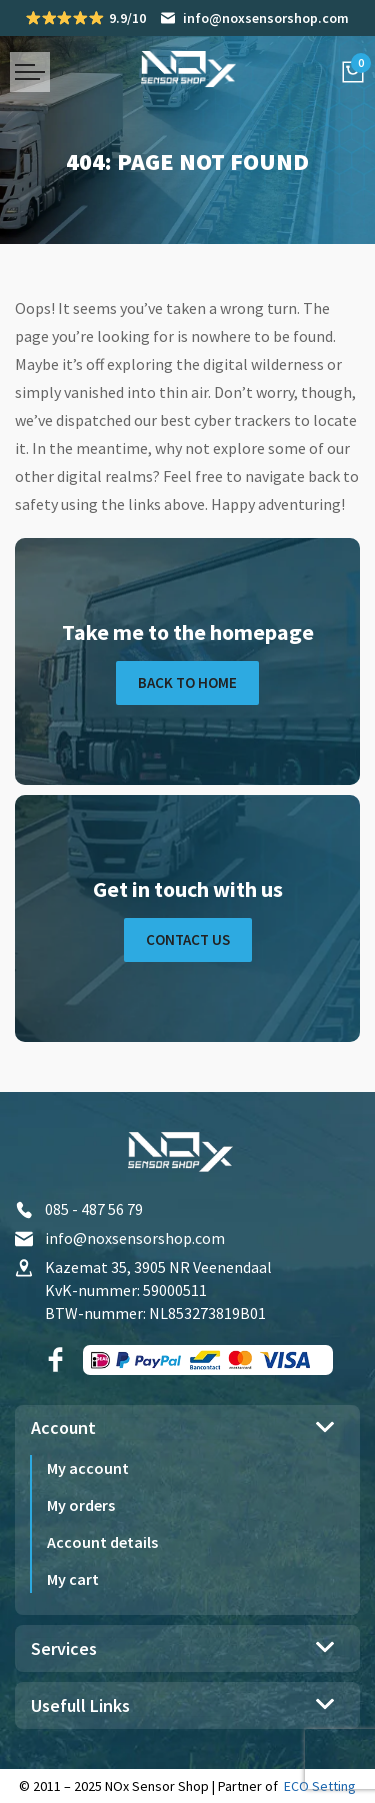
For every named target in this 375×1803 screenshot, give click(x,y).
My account (88, 1468)
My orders (81, 1505)
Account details (102, 1542)
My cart (73, 1579)
